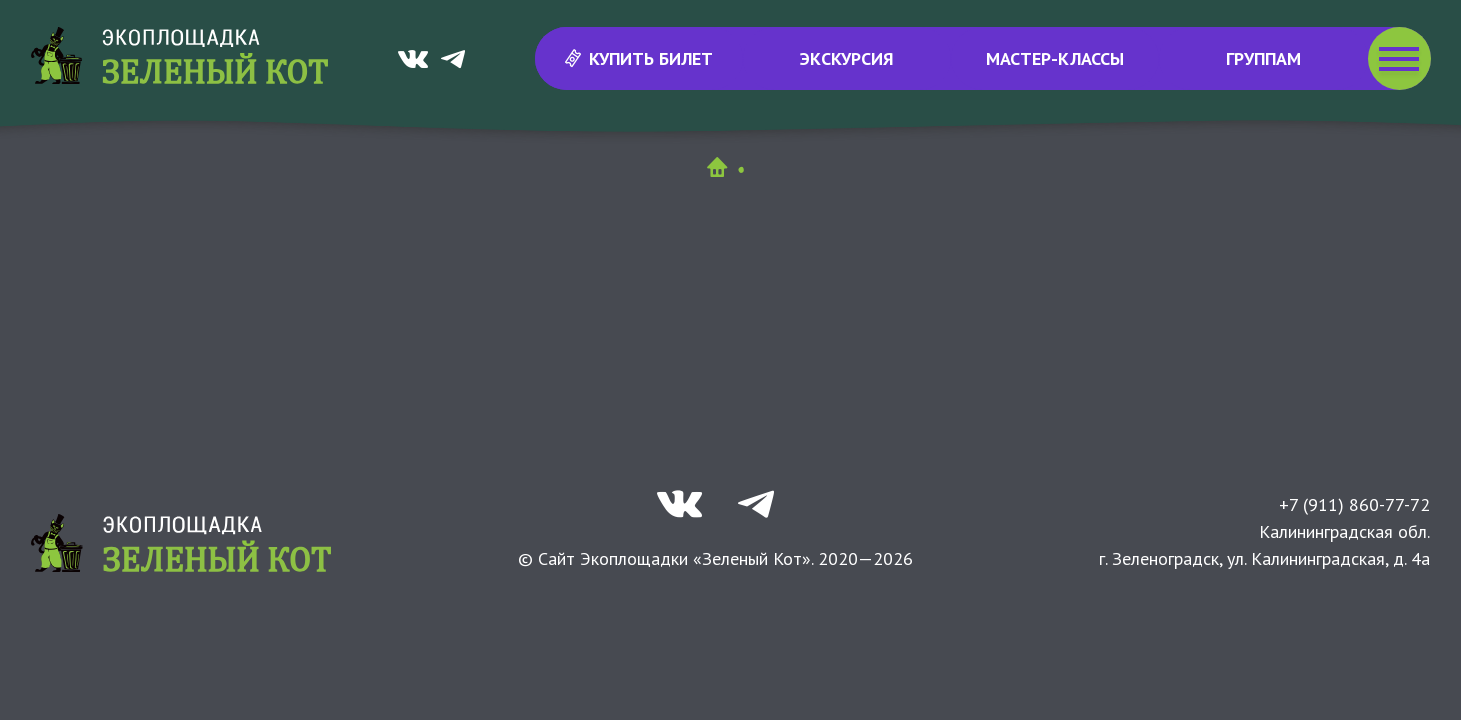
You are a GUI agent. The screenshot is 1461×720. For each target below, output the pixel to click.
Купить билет (638, 58)
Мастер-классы (1055, 58)
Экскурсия (847, 58)
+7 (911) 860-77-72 (1354, 504)
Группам (1263, 58)
